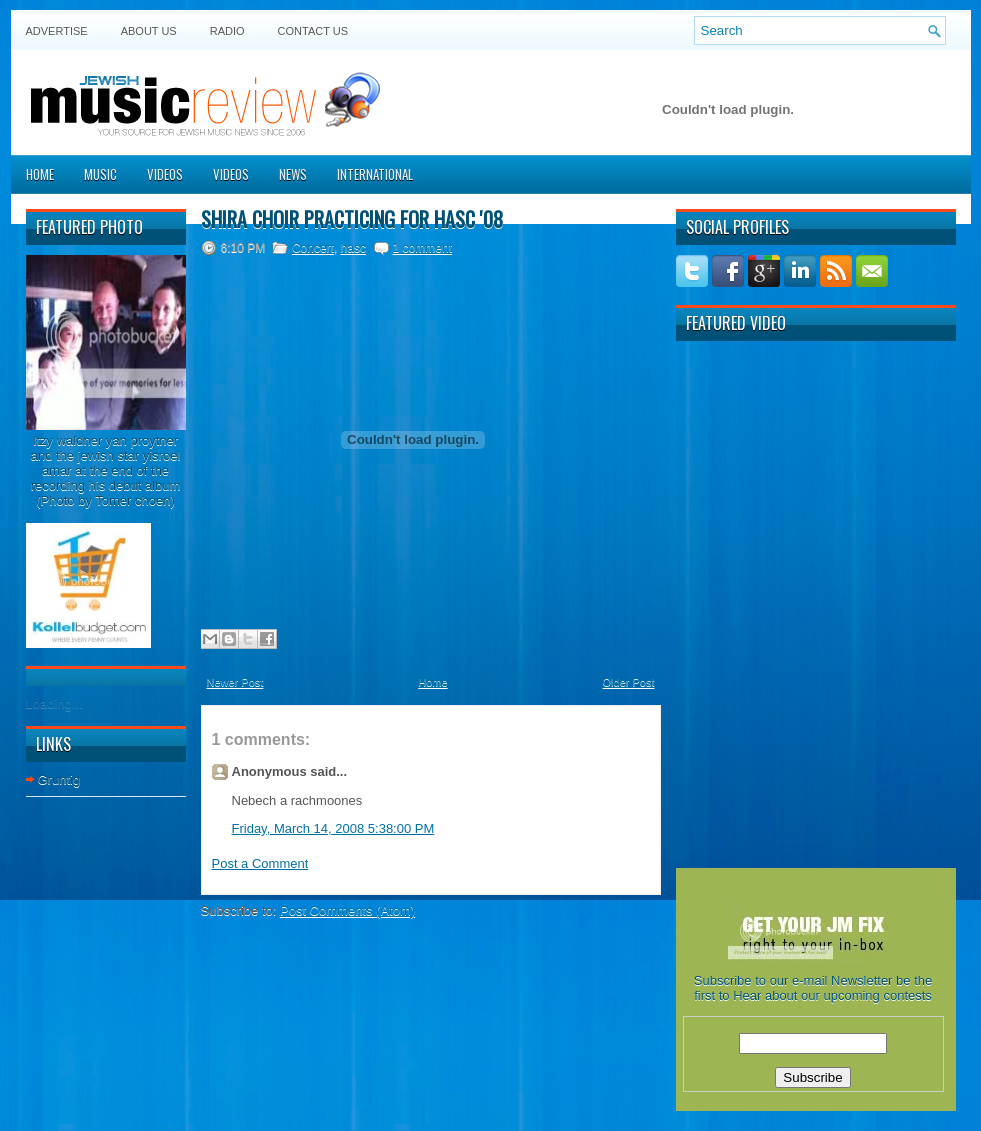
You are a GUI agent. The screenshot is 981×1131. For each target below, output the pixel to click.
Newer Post (235, 682)
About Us (149, 31)
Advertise (57, 31)
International (375, 174)
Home (40, 174)
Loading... (54, 703)
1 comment (422, 248)
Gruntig (59, 779)
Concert (313, 248)
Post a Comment (260, 863)
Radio (227, 31)
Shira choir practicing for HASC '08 (352, 219)
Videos (165, 174)
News (293, 174)
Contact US (313, 31)
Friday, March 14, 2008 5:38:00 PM (333, 828)
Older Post (629, 682)
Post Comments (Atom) (347, 910)
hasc (353, 248)
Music (100, 174)
